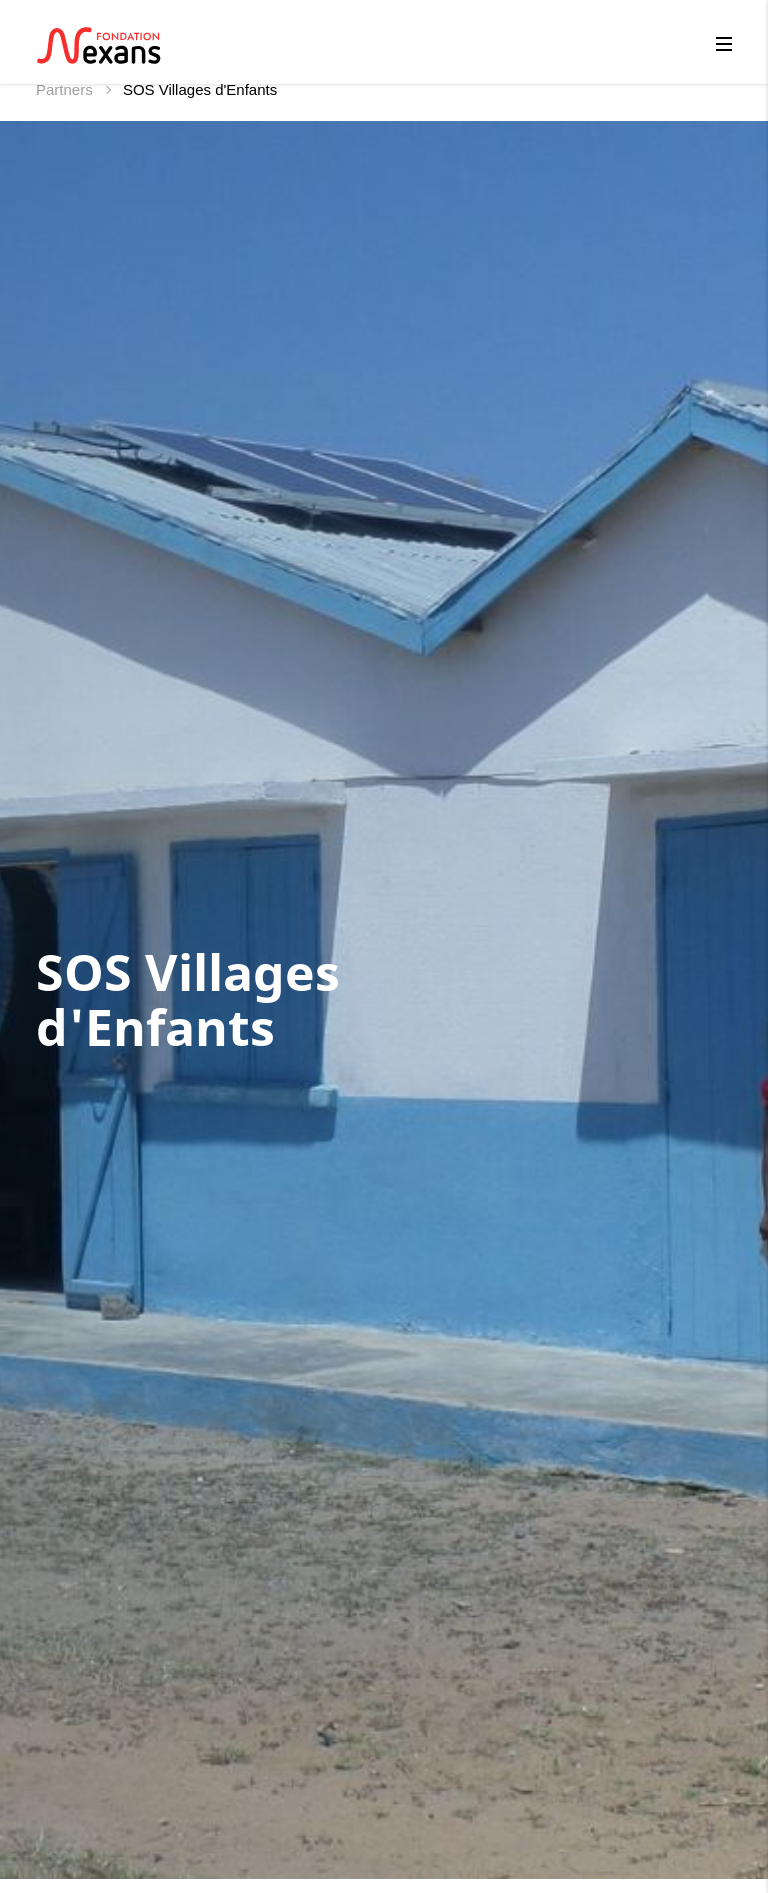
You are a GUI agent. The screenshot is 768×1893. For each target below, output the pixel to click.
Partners (66, 89)
